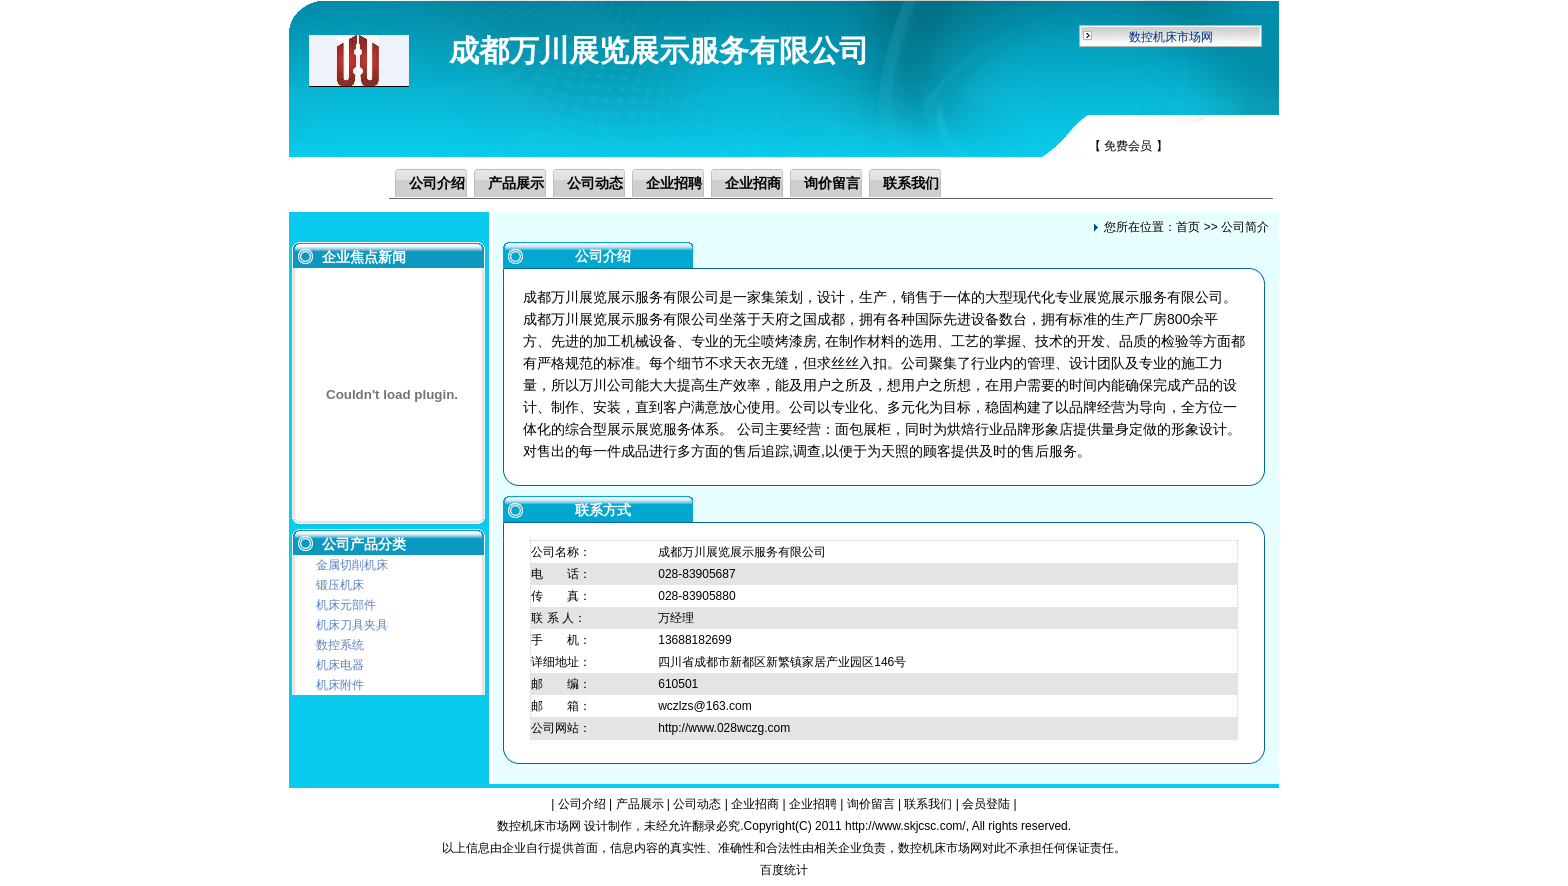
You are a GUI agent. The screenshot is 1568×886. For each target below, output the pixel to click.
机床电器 (340, 665)
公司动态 (595, 183)
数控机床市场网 (1171, 37)
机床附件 (340, 685)
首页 (1188, 227)
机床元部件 (346, 605)
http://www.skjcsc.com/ (905, 826)
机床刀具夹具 (352, 625)
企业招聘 (674, 183)
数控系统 (340, 645)
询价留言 (832, 183)
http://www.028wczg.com (724, 728)
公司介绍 (437, 183)
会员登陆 (986, 804)
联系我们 (911, 183)
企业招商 (753, 183)
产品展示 (516, 183)
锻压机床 (340, 585)
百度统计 (784, 870)
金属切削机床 (352, 565)
